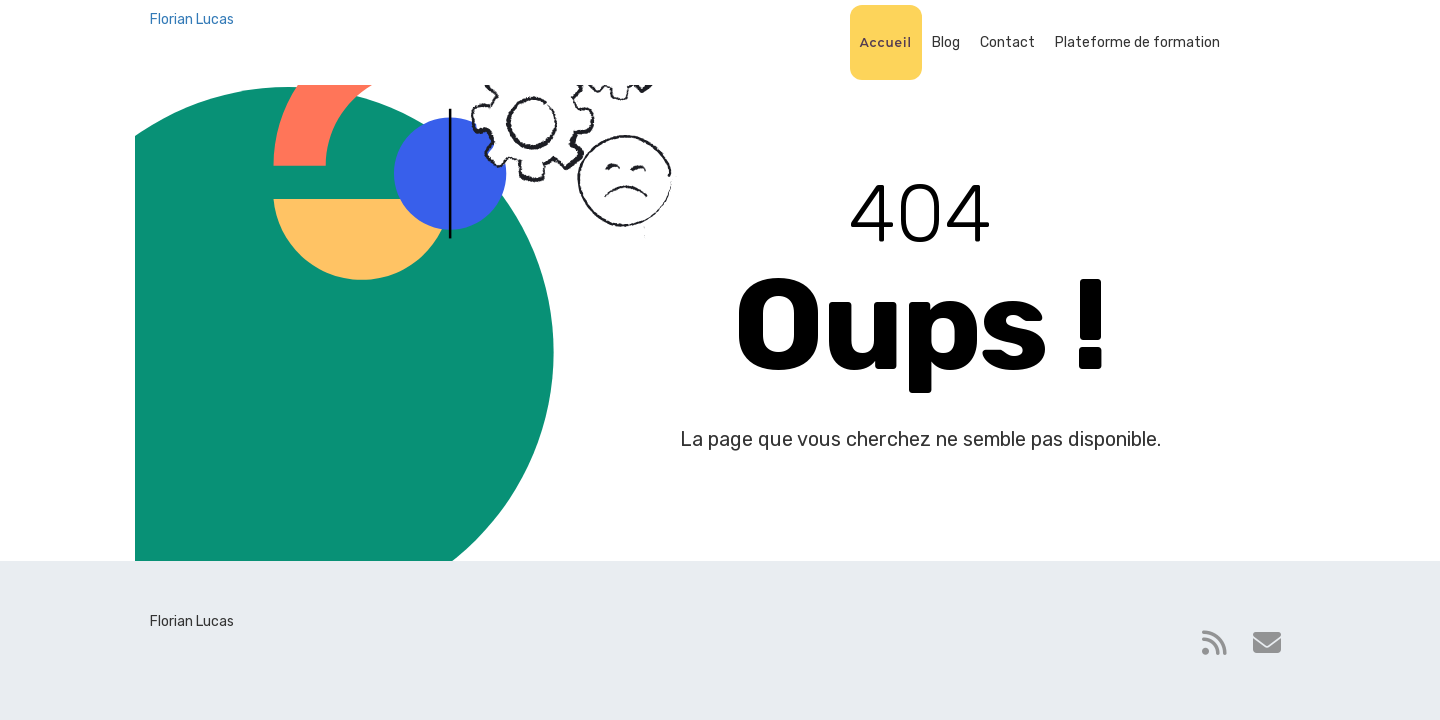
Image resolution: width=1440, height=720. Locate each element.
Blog (946, 42)
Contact (1007, 42)
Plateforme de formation (1137, 42)
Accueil (886, 42)
